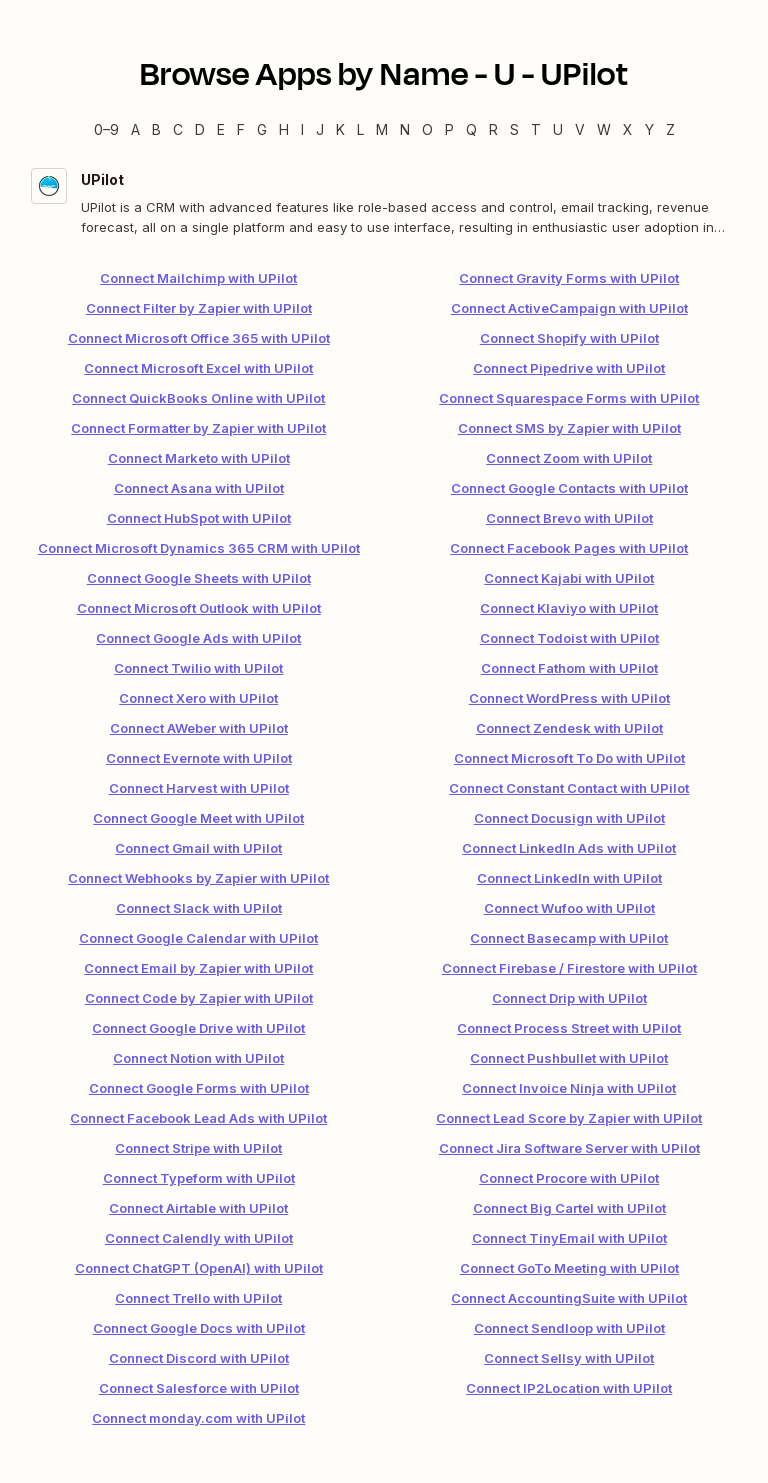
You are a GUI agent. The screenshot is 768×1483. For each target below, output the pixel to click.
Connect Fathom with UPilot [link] (569, 668)
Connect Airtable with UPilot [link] (198, 1208)
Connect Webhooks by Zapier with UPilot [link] (198, 878)
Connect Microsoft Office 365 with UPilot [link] (199, 338)
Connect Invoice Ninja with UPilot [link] (569, 1088)
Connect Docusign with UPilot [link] (569, 818)
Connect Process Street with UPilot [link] (569, 1028)
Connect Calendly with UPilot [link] (199, 1238)
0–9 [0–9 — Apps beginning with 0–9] (106, 129)
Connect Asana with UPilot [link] (199, 488)
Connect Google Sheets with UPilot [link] (199, 578)
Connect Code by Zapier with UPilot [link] (199, 998)
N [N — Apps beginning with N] (405, 129)
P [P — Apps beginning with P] (449, 129)
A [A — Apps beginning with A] (135, 129)
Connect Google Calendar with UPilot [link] (198, 938)
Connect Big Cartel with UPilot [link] (569, 1208)
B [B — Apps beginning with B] (156, 129)
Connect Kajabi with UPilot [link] (569, 578)
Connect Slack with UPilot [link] (199, 908)
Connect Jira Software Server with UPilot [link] (569, 1148)
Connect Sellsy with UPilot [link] (569, 1358)
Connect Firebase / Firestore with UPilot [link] (569, 968)
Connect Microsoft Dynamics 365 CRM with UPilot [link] (199, 548)
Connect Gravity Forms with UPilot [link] (569, 278)
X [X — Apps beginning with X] (628, 129)
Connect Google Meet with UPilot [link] (198, 818)
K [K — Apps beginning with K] (340, 129)
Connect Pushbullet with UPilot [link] (569, 1058)
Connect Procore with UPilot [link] (569, 1178)
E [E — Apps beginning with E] (221, 129)
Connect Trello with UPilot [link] (198, 1298)
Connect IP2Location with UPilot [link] (569, 1388)
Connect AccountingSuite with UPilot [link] (569, 1298)
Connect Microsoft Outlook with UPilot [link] (199, 608)
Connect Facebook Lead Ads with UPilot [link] (198, 1118)
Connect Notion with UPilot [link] (198, 1058)
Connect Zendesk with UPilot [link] (569, 728)
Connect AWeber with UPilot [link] (199, 728)
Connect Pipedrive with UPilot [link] (569, 368)
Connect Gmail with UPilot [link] (198, 848)
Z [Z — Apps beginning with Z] (670, 129)
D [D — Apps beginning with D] (200, 129)
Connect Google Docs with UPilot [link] (199, 1328)
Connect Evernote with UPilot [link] (199, 758)
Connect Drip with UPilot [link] (569, 998)
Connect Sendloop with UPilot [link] (569, 1328)
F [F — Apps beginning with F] (241, 129)
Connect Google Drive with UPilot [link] (198, 1028)
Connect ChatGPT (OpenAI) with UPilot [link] (199, 1268)
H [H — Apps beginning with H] (284, 129)
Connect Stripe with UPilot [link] (198, 1148)
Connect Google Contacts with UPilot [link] (569, 488)
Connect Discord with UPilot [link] (199, 1358)
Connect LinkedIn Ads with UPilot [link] (569, 848)
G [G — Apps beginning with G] (262, 129)
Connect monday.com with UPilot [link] (198, 1418)
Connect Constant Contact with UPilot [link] (569, 788)
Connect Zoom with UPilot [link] (569, 458)
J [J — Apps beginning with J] (320, 129)
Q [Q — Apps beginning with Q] (471, 129)
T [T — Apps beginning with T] (536, 129)
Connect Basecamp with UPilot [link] (569, 938)
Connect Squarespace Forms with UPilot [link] (569, 398)
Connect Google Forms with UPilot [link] (199, 1088)
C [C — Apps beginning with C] (178, 129)
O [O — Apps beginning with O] (427, 129)
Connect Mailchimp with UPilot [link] (198, 278)
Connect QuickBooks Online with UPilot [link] (198, 398)
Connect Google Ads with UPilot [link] (198, 638)
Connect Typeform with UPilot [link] (199, 1178)
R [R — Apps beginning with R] (493, 129)
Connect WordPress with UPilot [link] (569, 698)
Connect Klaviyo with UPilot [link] (569, 608)
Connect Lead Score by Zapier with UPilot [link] (569, 1118)
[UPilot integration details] (384, 202)
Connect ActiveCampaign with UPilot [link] (569, 308)
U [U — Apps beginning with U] (558, 129)
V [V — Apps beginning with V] (580, 129)
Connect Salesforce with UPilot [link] (199, 1388)
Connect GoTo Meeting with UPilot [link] (569, 1268)
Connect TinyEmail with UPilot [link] (569, 1238)
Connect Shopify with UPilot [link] (569, 338)
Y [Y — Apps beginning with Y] (649, 129)
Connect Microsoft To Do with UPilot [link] (569, 758)
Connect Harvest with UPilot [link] (199, 788)
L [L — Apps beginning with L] (360, 129)
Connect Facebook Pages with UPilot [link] (569, 548)
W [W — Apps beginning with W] (604, 129)
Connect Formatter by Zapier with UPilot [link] (198, 428)
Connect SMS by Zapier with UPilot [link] (569, 428)
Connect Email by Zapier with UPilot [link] (198, 968)
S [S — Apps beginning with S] (514, 129)
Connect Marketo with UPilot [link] (199, 458)
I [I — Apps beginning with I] (302, 129)
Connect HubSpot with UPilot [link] (199, 518)
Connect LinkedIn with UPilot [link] (569, 878)
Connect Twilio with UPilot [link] (198, 668)
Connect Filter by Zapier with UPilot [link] (199, 308)
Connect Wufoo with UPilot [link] (569, 908)
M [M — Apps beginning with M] (382, 129)
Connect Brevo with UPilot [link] (569, 518)
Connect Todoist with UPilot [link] (569, 638)
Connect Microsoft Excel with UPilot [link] (198, 368)
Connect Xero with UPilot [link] (198, 698)
